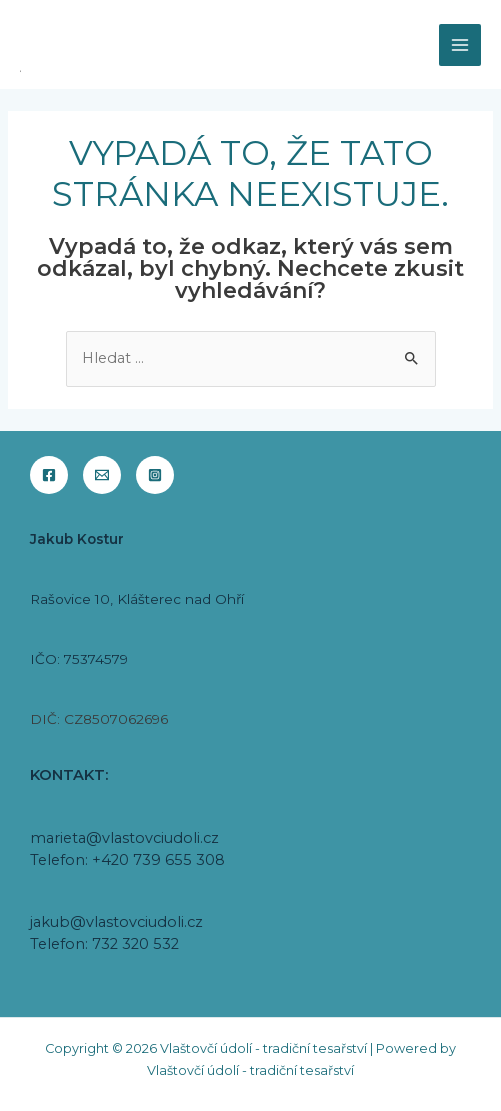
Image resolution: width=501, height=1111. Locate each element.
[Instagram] (155, 475)
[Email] (102, 475)
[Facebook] (49, 475)
